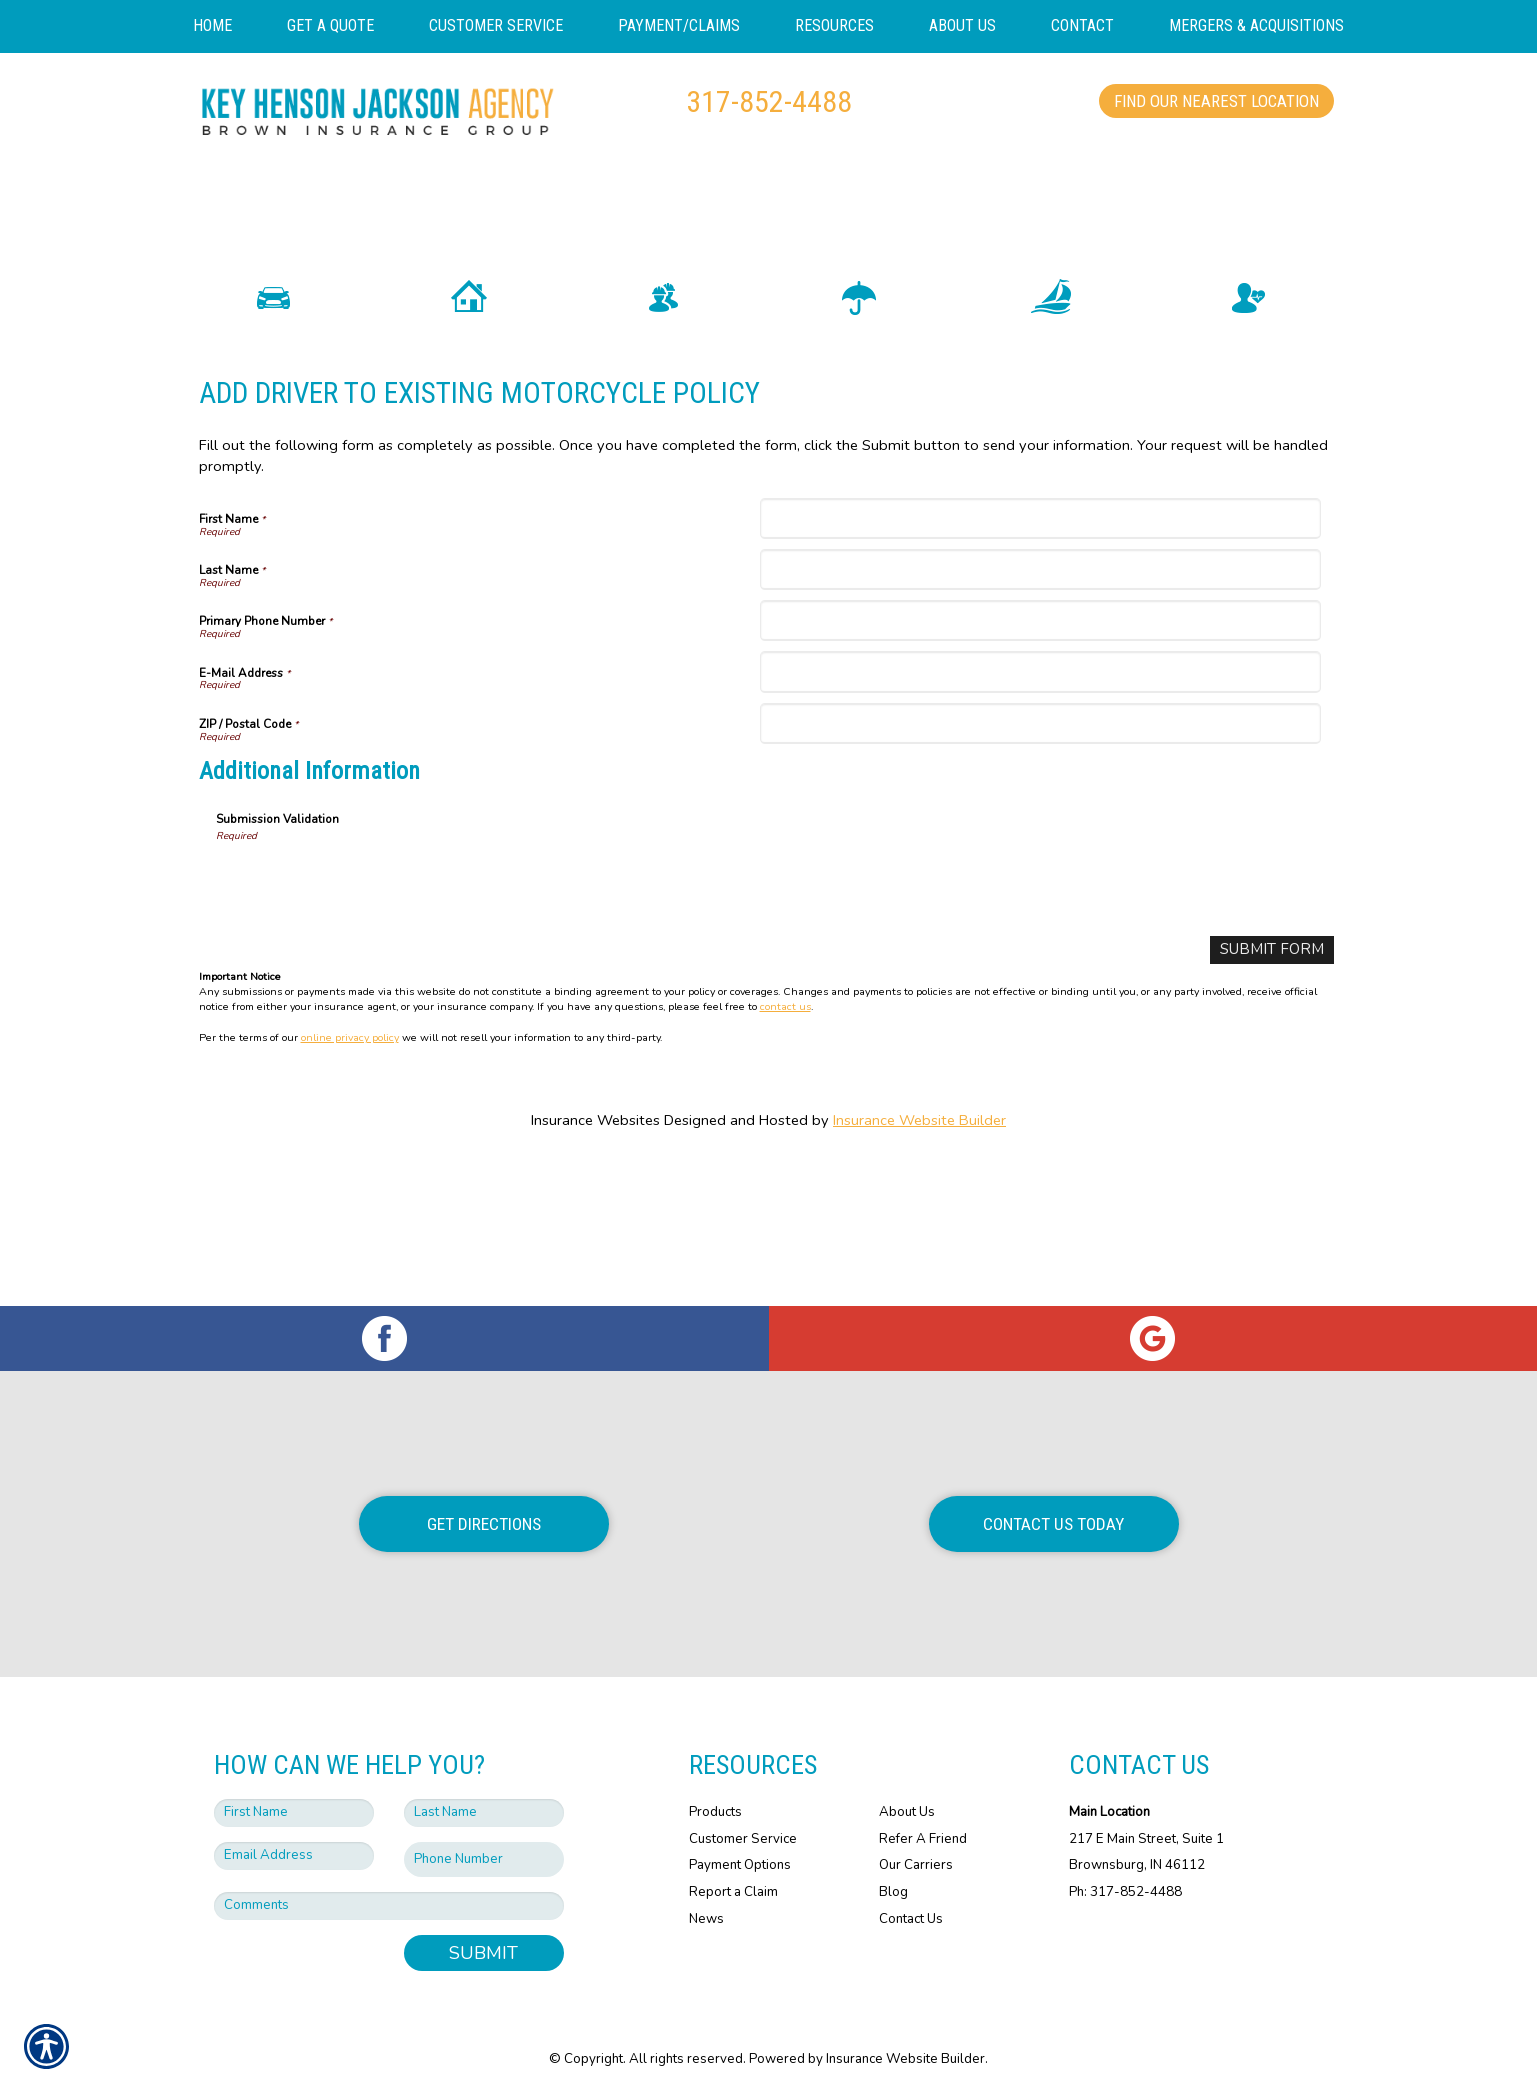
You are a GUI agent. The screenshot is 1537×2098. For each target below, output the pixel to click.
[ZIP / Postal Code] (1040, 868)
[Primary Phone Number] (1040, 765)
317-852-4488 (769, 101)
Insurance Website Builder (919, 1265)
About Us (907, 1812)
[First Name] (1040, 663)
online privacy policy (350, 1181)
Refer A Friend (923, 1839)
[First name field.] (294, 1813)
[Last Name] (1040, 714)
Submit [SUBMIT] (483, 1953)
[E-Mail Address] (1040, 817)
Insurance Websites (595, 1265)
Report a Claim (733, 1892)
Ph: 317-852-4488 (1125, 1892)
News (706, 1919)
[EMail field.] (294, 1856)
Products (715, 1812)
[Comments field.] (389, 1906)
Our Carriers (916, 1865)
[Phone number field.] (484, 1859)
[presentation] (368, 1028)
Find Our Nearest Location (1216, 101)
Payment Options (740, 1865)
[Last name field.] (484, 1813)
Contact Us (911, 1919)
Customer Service (743, 1839)
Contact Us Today (1053, 1524)
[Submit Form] (1275, 1095)
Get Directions (484, 1524)
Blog (893, 1892)
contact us (785, 1151)
